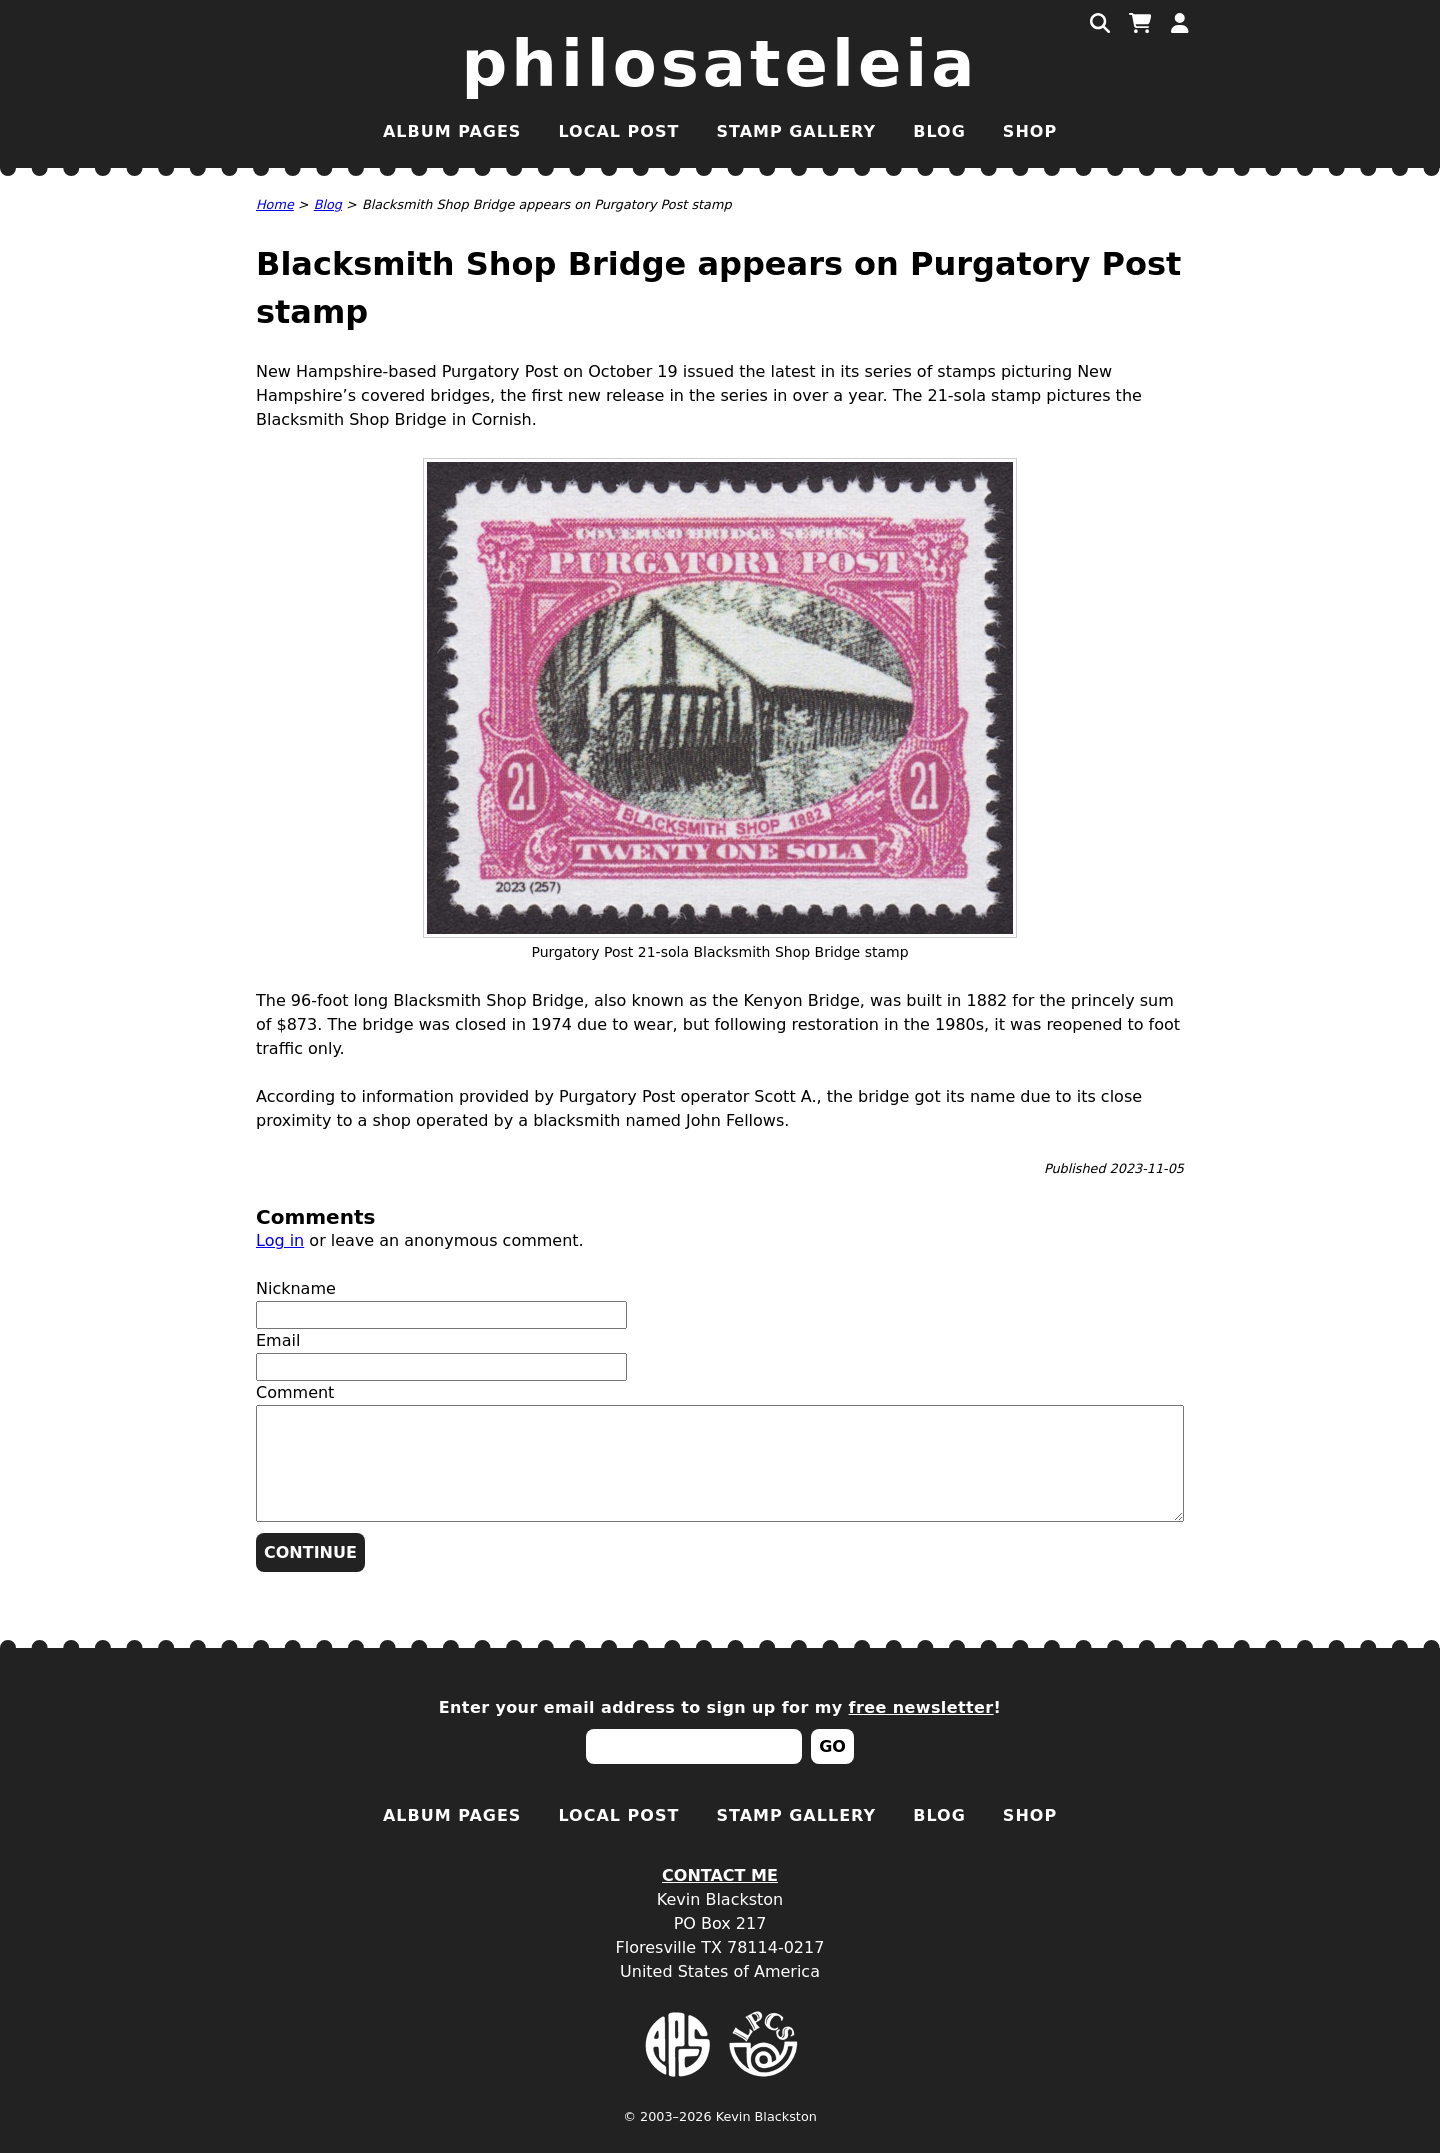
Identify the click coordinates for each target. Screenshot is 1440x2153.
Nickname (296, 1288)
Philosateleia (720, 64)
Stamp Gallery (796, 131)
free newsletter (921, 1707)
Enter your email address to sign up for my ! (720, 1707)
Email (278, 1340)
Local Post (618, 131)
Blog (939, 131)
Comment (295, 1392)
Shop (1030, 131)
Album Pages (452, 131)
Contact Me (720, 1875)
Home (275, 204)
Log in (280, 1240)
